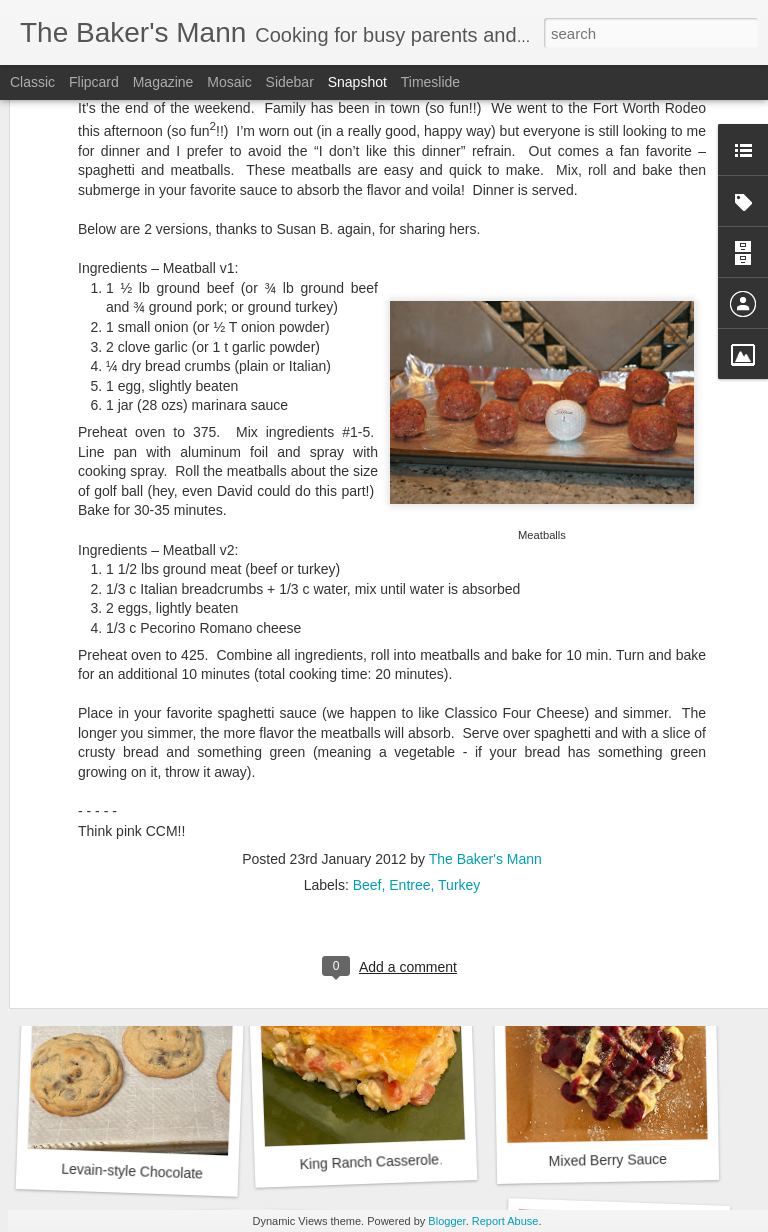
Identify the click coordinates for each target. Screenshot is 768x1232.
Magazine (163, 82)
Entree (409, 695)
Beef (367, 695)
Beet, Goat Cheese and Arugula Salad (187, 897)
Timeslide (430, 82)
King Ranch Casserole (369, 1161)
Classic (32, 82)
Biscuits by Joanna (616, 888)
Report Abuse (505, 1221)
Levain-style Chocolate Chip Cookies (175, 1173)
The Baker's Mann (485, 669)
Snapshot (357, 82)
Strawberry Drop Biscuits (380, 890)
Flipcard (94, 82)
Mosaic (229, 82)
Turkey (459, 695)
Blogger (446, 1221)
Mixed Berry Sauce (608, 1160)
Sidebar (290, 82)
